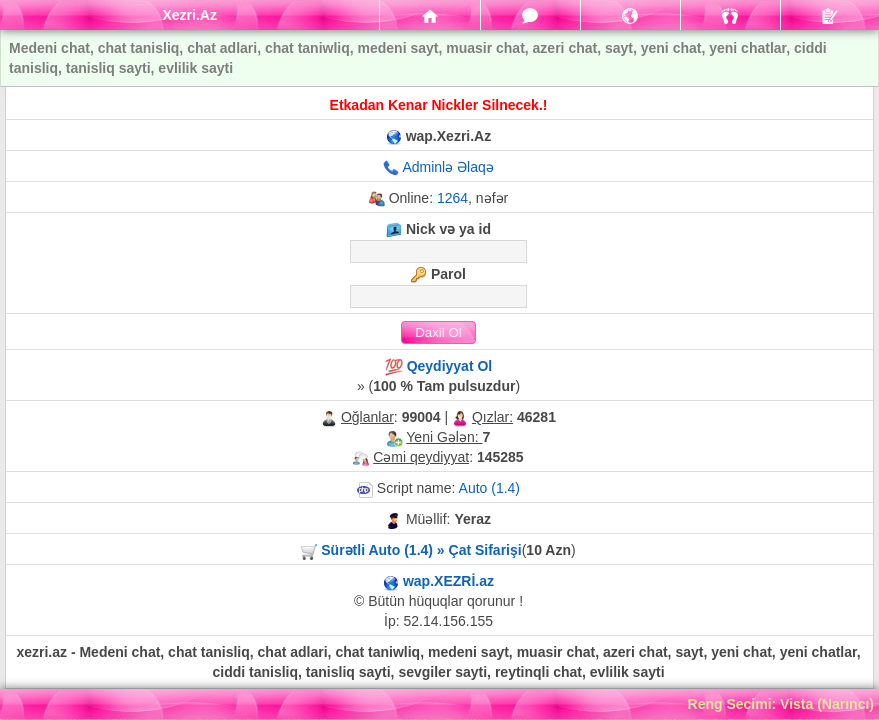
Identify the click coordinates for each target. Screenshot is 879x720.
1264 (452, 198)
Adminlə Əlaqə (447, 167)
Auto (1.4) (489, 488)
